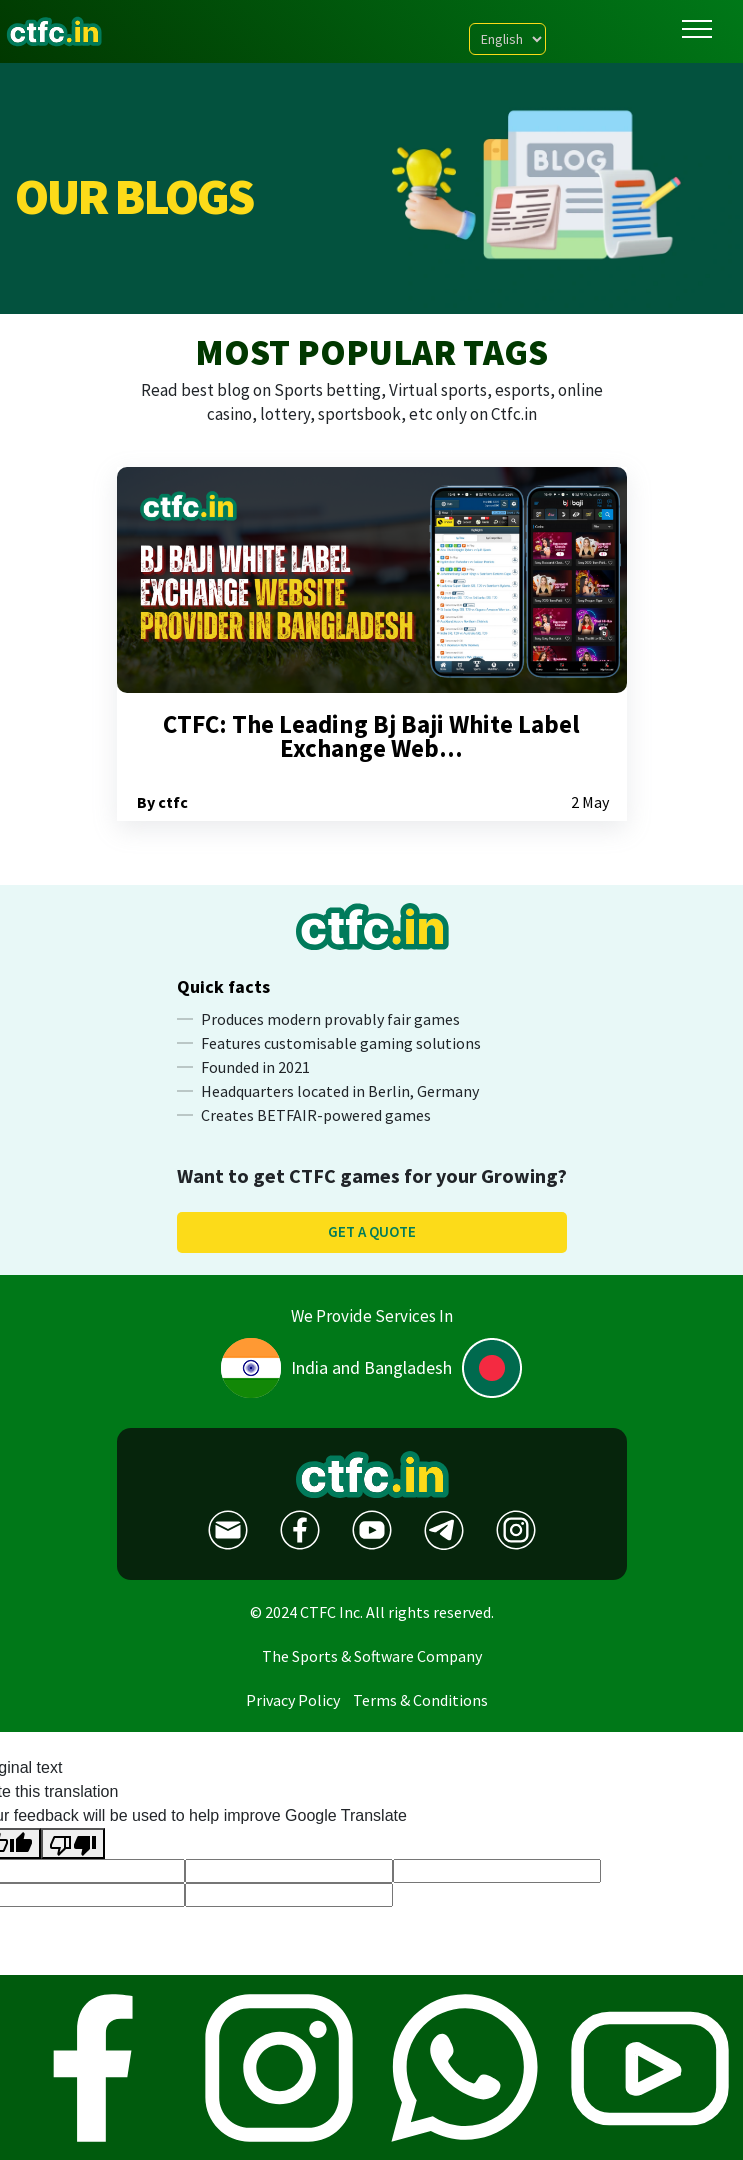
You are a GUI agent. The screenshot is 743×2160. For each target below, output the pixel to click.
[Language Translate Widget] (507, 39)
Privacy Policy (293, 1700)
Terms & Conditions (420, 1700)
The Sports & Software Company (372, 1656)
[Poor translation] (73, 1843)
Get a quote (372, 1231)
